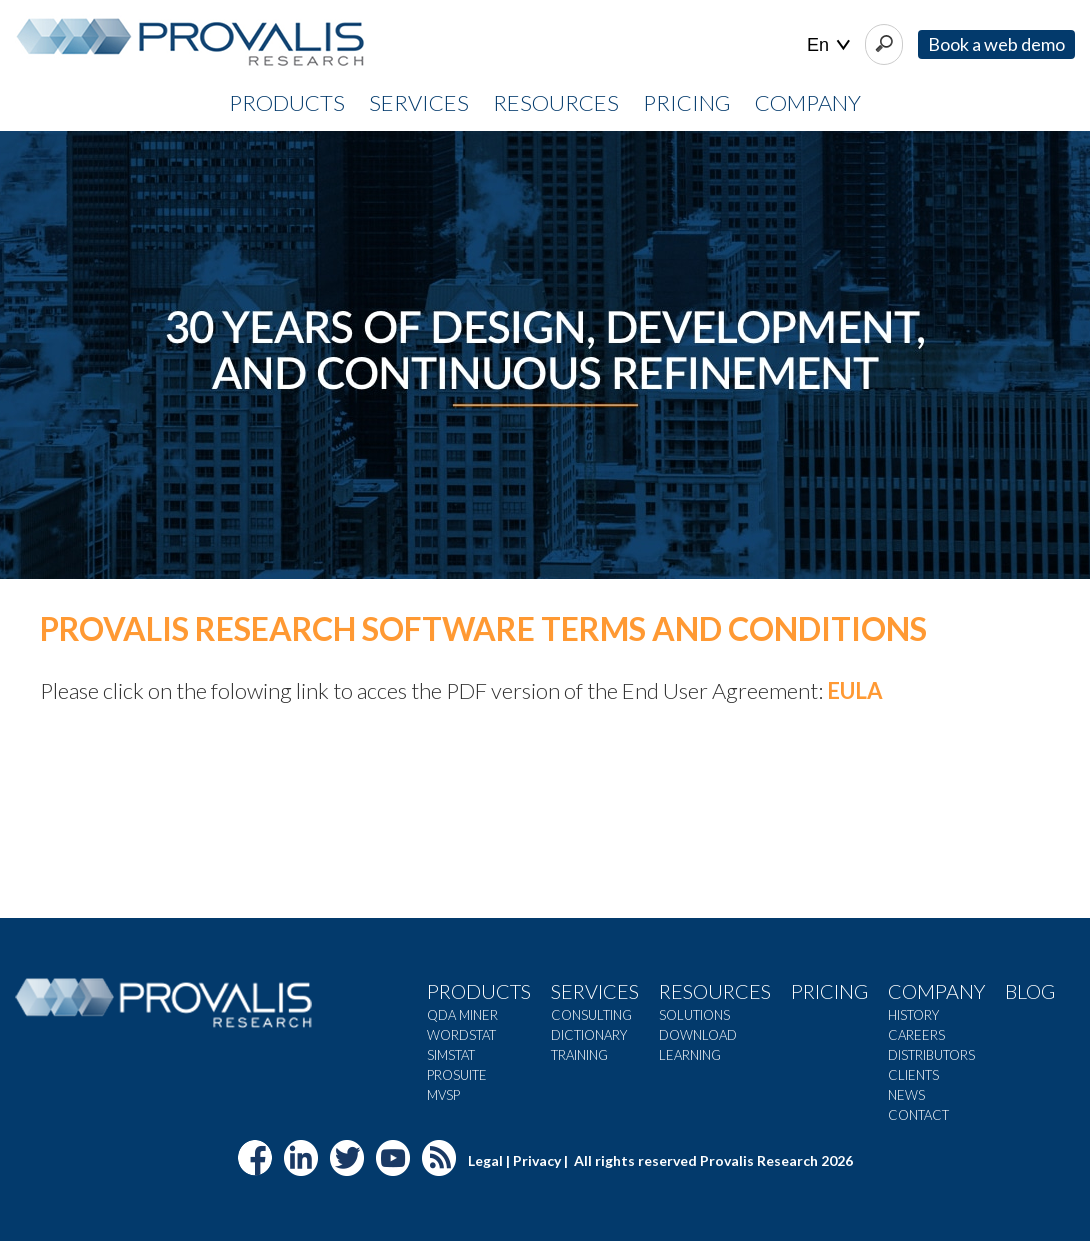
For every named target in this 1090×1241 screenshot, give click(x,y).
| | (828, 45)
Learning (690, 1055)
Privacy (537, 1160)
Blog (1030, 991)
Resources (715, 991)
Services (595, 991)
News (906, 1095)
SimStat (451, 1055)
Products (479, 991)
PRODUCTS (287, 102)
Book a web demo (996, 44)
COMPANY (808, 102)
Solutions (694, 1015)
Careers (916, 1035)
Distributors (931, 1055)
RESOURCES (556, 102)
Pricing (829, 991)
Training (579, 1055)
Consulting (591, 1015)
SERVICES (419, 102)
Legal (485, 1160)
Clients (913, 1075)
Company (936, 991)
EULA (855, 690)
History (913, 1015)
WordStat (461, 1035)
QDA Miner (462, 1015)
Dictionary (589, 1035)
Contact (918, 1115)
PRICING (687, 102)
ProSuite (457, 1075)
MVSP (443, 1095)
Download (698, 1035)
